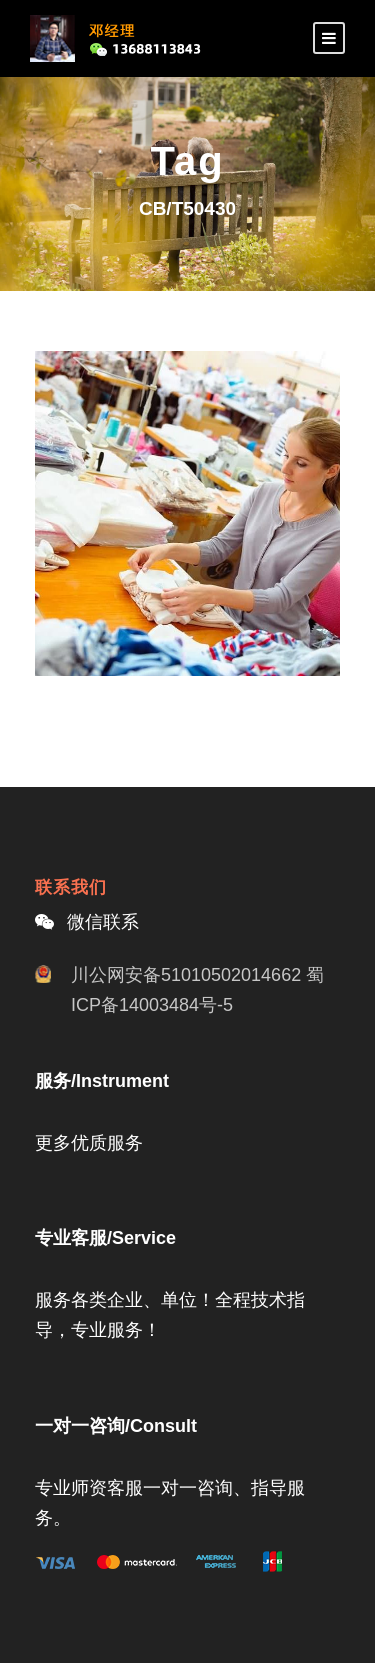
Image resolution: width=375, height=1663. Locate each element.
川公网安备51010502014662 (186, 975)
